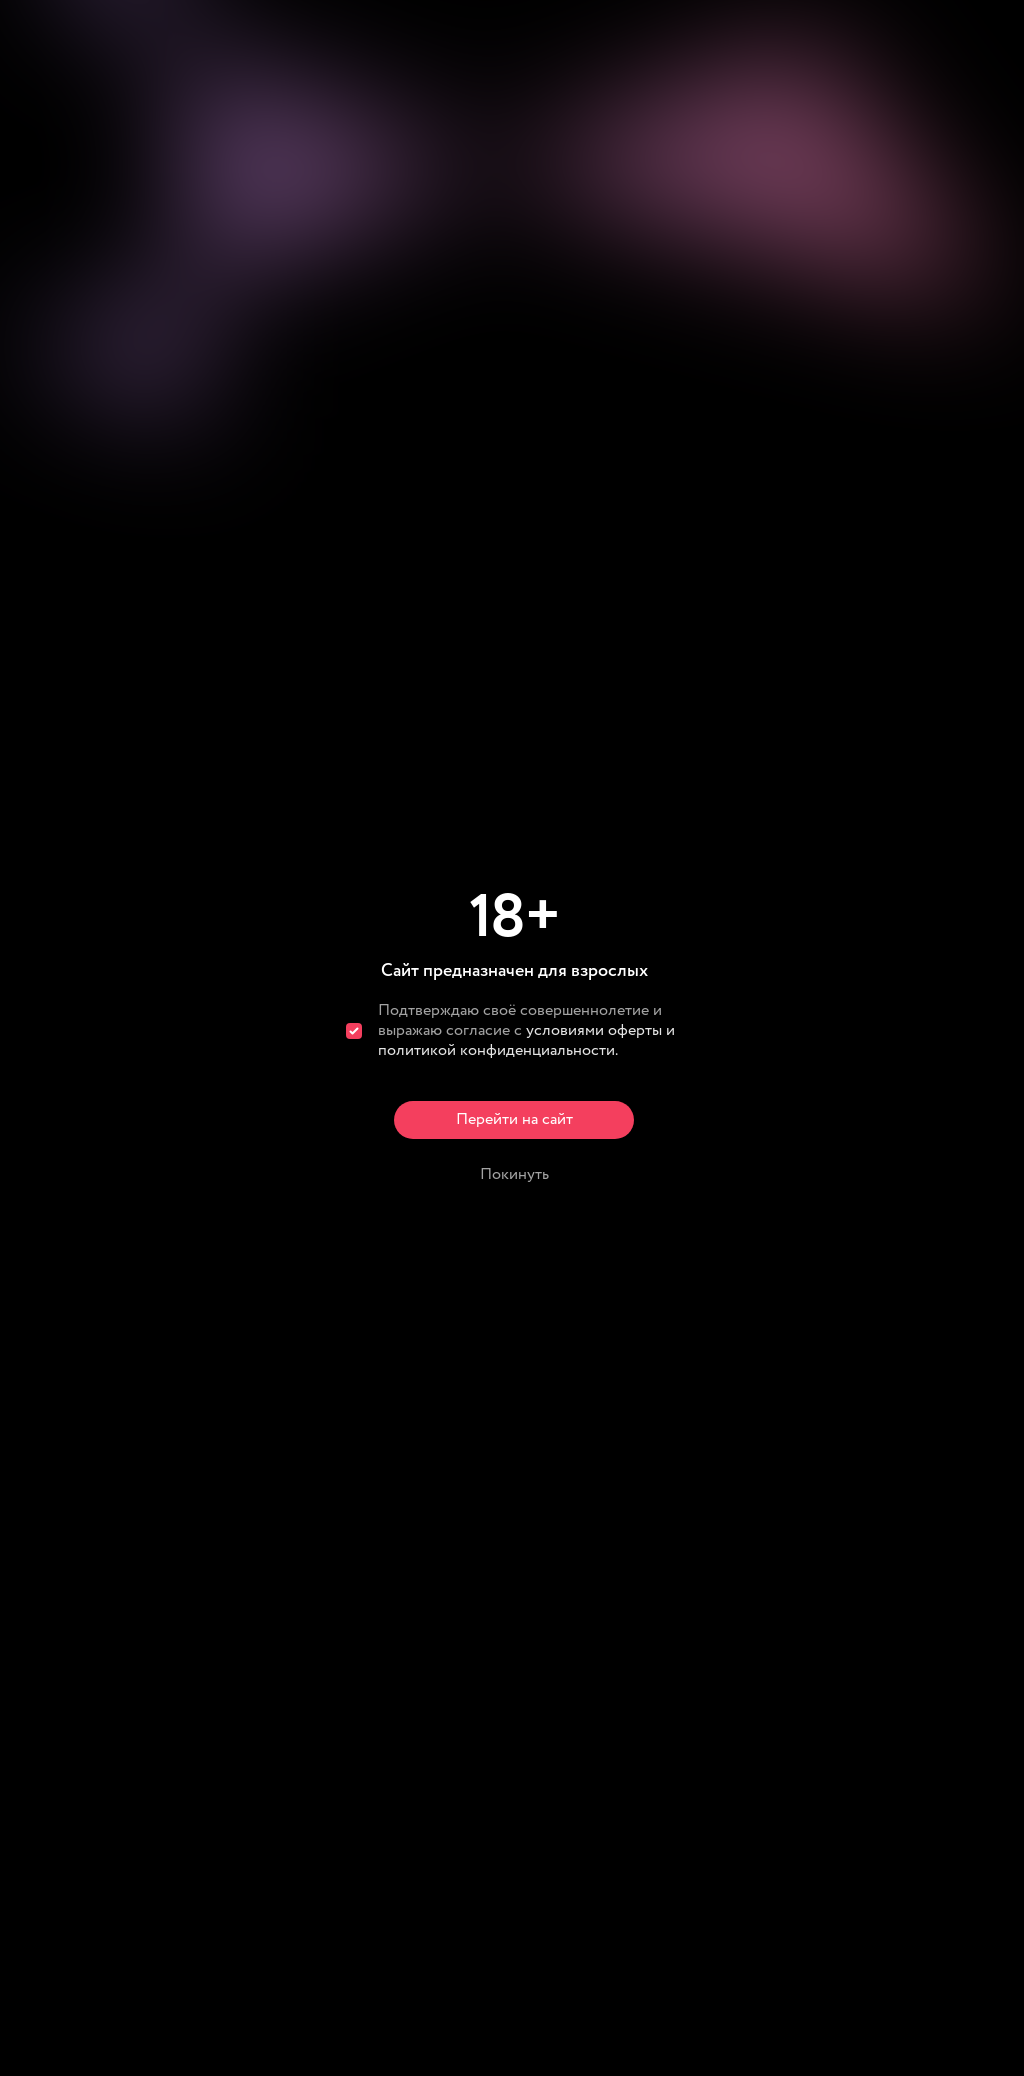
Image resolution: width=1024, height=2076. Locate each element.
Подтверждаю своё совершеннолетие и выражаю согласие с (526, 1031)
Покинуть (514, 1174)
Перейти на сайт (514, 1119)
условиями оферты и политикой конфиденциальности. (526, 1040)
